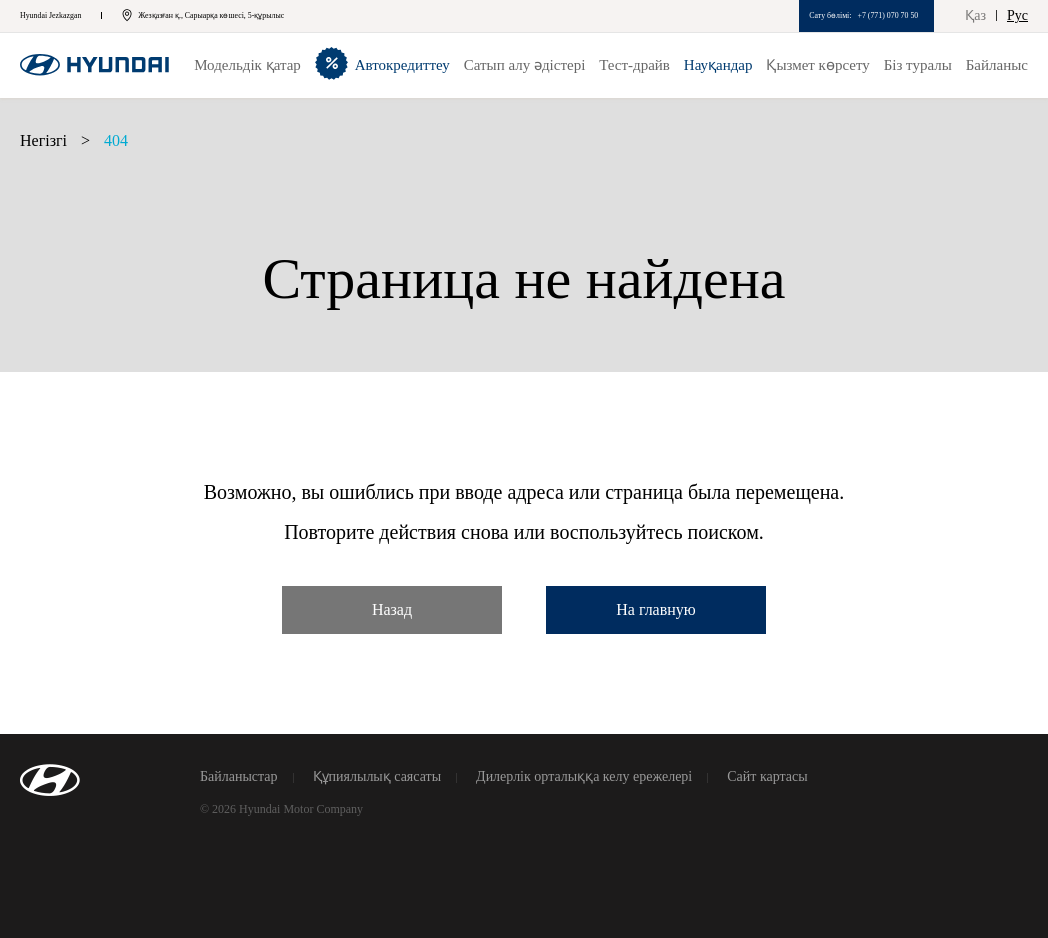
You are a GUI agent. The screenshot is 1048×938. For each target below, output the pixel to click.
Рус (1017, 15)
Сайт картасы (767, 777)
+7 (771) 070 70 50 (887, 15)
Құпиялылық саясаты (377, 777)
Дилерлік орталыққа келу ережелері (584, 777)
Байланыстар (239, 777)
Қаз (975, 15)
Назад (392, 609)
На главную (656, 609)
